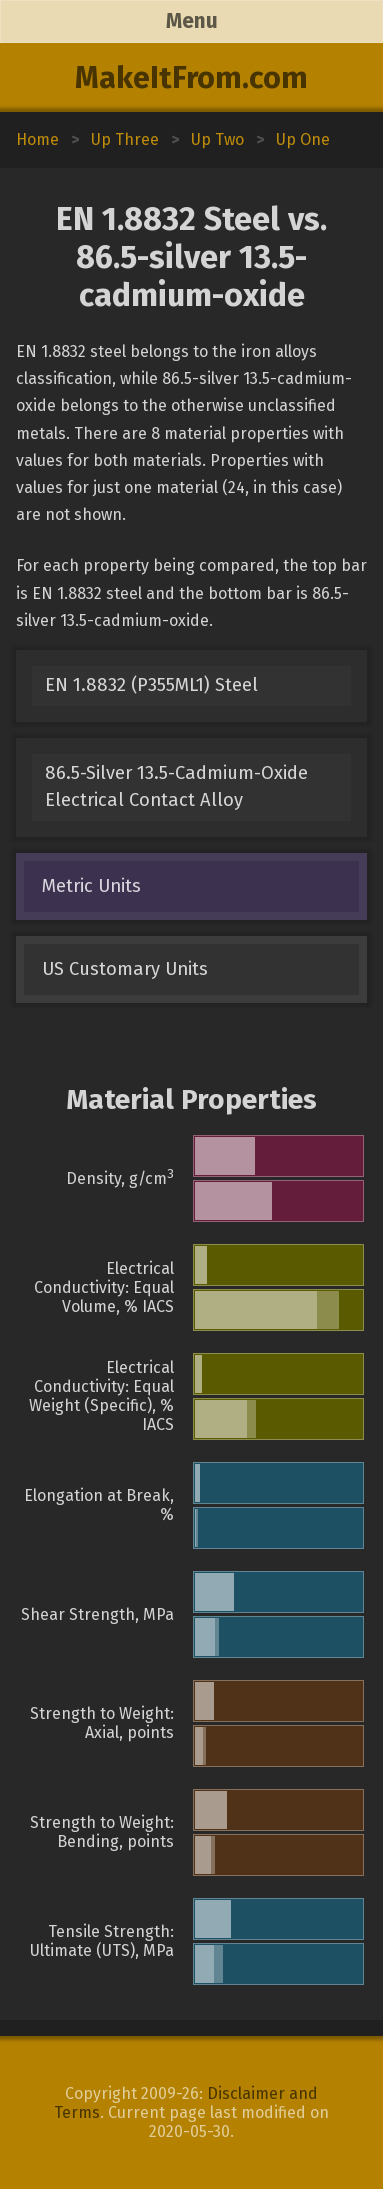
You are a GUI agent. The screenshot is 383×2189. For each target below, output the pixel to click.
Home (37, 139)
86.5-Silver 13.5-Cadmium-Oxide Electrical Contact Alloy (176, 786)
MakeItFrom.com (191, 78)
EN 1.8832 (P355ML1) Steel (151, 685)
